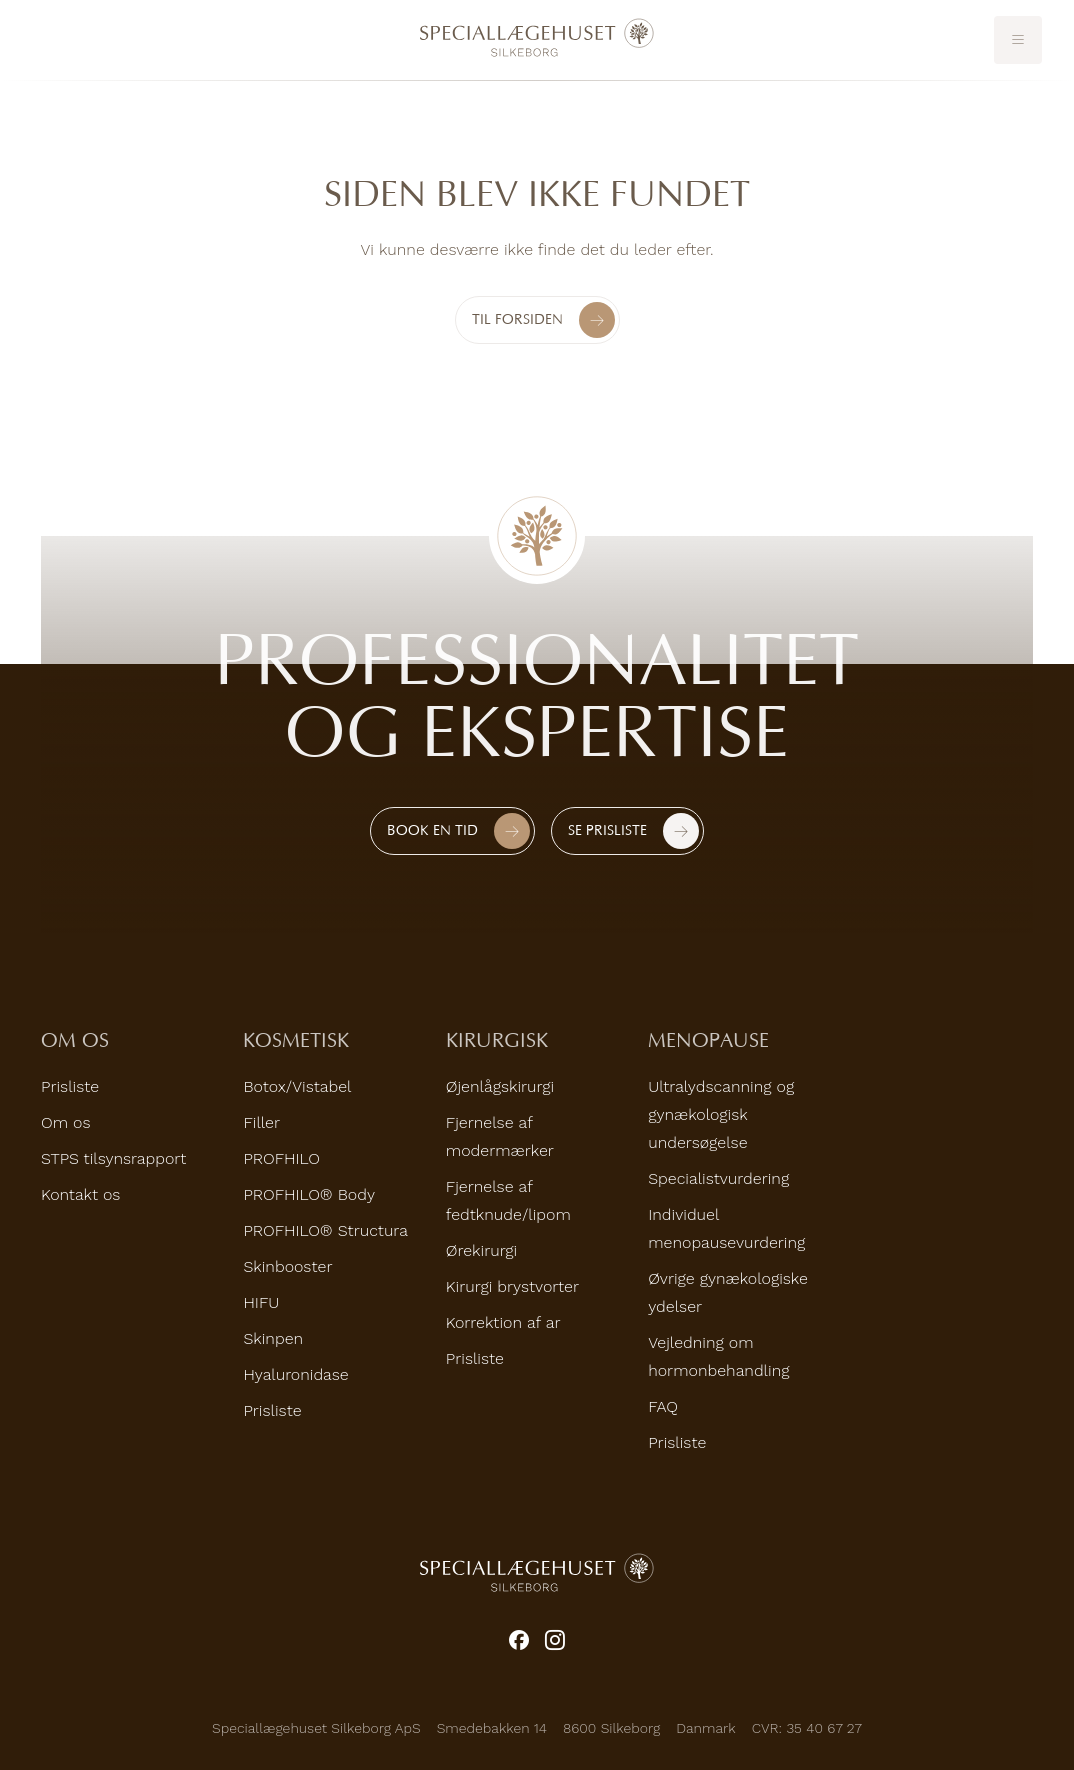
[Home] (537, 38)
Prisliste (70, 1086)
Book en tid (432, 830)
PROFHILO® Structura (325, 1230)
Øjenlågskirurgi (500, 1086)
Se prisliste (607, 830)
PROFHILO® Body (309, 1194)
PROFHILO (281, 1158)
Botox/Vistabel (297, 1086)
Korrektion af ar (503, 1322)
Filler (261, 1122)
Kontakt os (80, 1194)
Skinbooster (287, 1266)
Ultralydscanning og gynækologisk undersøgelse (721, 1114)
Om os (65, 1122)
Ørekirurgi (481, 1250)
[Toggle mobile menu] (1018, 40)
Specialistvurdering (718, 1178)
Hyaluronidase (295, 1374)
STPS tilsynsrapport (113, 1158)
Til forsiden (543, 320)
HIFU (261, 1302)
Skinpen (273, 1338)
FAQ (663, 1406)
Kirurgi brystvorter (512, 1286)
